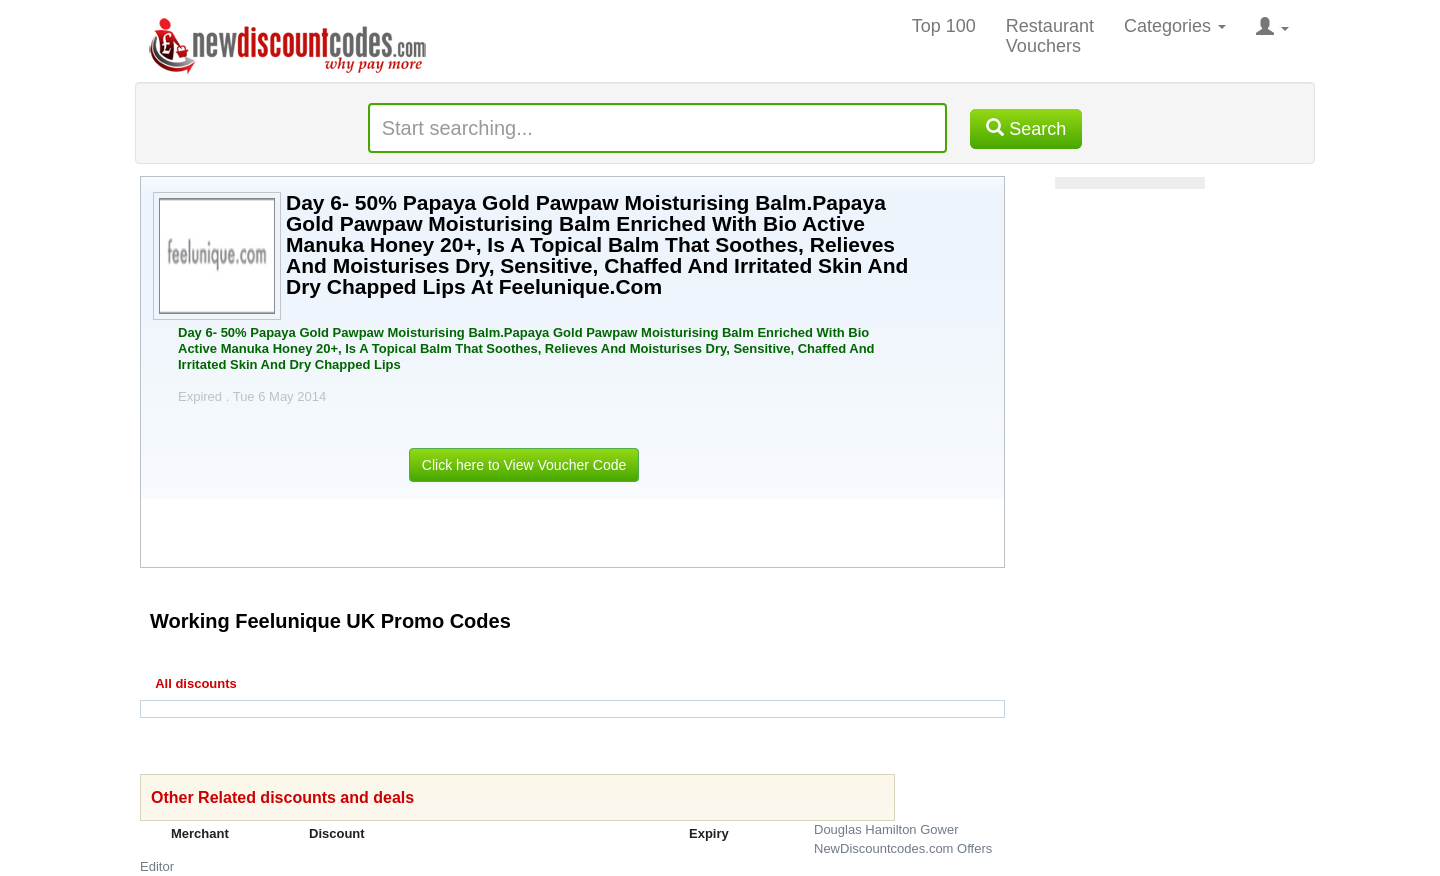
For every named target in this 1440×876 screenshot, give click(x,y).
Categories (1175, 26)
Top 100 (944, 26)
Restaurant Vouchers (1050, 36)
